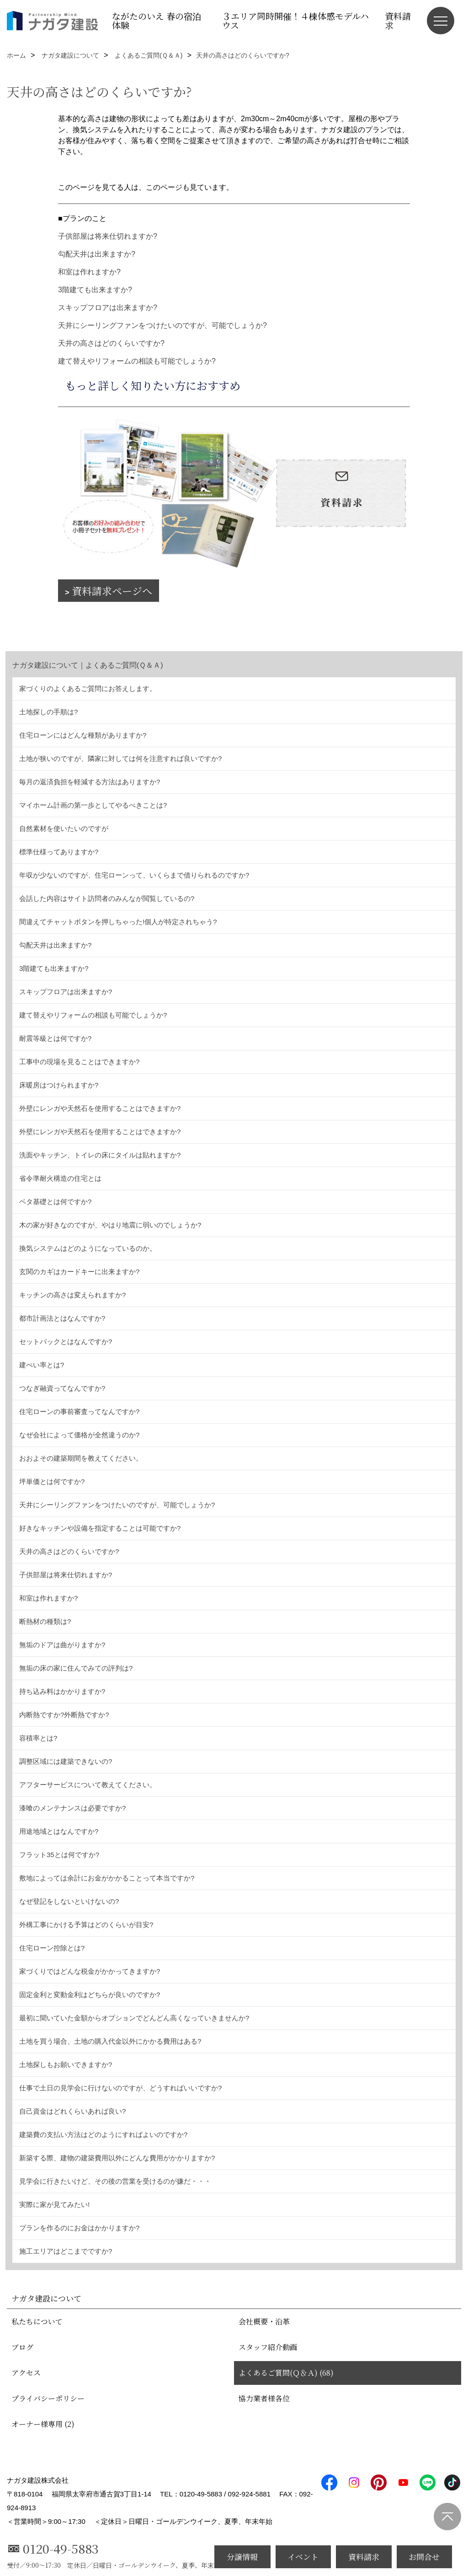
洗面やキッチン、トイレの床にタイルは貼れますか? (100, 1155)
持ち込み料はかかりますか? (62, 1691)
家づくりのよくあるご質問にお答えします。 (87, 688)
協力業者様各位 (264, 2398)
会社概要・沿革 (264, 2321)
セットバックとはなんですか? (65, 1341)
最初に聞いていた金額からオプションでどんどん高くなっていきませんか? (134, 2018)
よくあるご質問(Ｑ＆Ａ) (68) (286, 2372)
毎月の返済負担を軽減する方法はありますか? (89, 782)
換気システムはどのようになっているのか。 (87, 1248)
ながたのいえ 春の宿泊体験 (156, 20)
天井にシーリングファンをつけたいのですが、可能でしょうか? (162, 325)
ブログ (22, 2347)
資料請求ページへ (112, 591)
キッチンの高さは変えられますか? (72, 1295)
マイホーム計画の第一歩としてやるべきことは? (93, 805)
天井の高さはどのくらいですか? (111, 343)
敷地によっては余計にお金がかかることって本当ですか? (106, 1878)
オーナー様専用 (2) (42, 2424)
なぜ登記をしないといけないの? (69, 1901)
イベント (303, 2556)
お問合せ (424, 2556)
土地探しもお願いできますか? (65, 2064)
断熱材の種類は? (45, 1621)
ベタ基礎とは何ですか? (55, 1201)
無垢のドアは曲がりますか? (62, 1645)
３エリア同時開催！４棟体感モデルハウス (295, 20)
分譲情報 (242, 2556)
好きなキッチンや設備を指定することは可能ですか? (100, 1528)
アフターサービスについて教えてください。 (87, 1785)
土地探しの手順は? (48, 712)
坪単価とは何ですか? (52, 1481)
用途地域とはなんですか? (58, 1831)
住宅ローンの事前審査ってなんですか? (79, 1411)
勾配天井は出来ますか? (96, 254)
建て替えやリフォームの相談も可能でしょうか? (137, 361)
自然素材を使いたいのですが (63, 828)
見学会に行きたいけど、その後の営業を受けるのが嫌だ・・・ (115, 2181)
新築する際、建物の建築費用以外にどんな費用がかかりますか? (117, 2158)
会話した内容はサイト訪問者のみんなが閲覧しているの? (106, 898)
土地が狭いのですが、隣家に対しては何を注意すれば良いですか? (120, 758)
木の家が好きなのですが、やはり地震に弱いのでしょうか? (110, 1225)
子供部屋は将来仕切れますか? (107, 236)
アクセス (26, 2372)
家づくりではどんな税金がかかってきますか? (89, 1971)
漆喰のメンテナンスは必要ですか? (72, 1808)
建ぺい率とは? (41, 1365)
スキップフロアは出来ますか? (107, 307)
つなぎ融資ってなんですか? (62, 1388)
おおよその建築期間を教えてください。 (81, 1458)
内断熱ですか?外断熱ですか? (64, 1715)
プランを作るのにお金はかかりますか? (79, 2228)
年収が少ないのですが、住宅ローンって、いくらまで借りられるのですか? (134, 875)
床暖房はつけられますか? (58, 1085)
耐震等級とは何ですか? (55, 1038)
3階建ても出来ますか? (95, 290)
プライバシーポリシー (48, 2398)
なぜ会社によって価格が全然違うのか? (79, 1435)
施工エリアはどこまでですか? (65, 2251)
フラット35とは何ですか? (59, 1854)
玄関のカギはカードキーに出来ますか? (79, 1271)
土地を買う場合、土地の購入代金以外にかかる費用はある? (110, 2041)
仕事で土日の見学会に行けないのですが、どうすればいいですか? (120, 2088)
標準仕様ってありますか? (58, 852)
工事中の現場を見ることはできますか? (79, 1062)
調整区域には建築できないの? (65, 1761)
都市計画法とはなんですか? (62, 1318)
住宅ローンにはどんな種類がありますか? (82, 735)
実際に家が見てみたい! (54, 2204)
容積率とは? (38, 1738)
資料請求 (398, 20)
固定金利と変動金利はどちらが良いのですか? (89, 1994)
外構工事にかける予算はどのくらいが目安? (86, 1924)
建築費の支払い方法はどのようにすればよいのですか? (103, 2134)
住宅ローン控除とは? (52, 1948)
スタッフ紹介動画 (268, 2347)
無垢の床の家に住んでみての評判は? (76, 1668)
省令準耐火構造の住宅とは (60, 1178)
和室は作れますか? (89, 272)
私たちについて (37, 2321)
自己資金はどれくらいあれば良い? (72, 2111)
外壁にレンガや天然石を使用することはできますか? (100, 1108)
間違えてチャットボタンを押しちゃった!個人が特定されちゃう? (118, 922)
